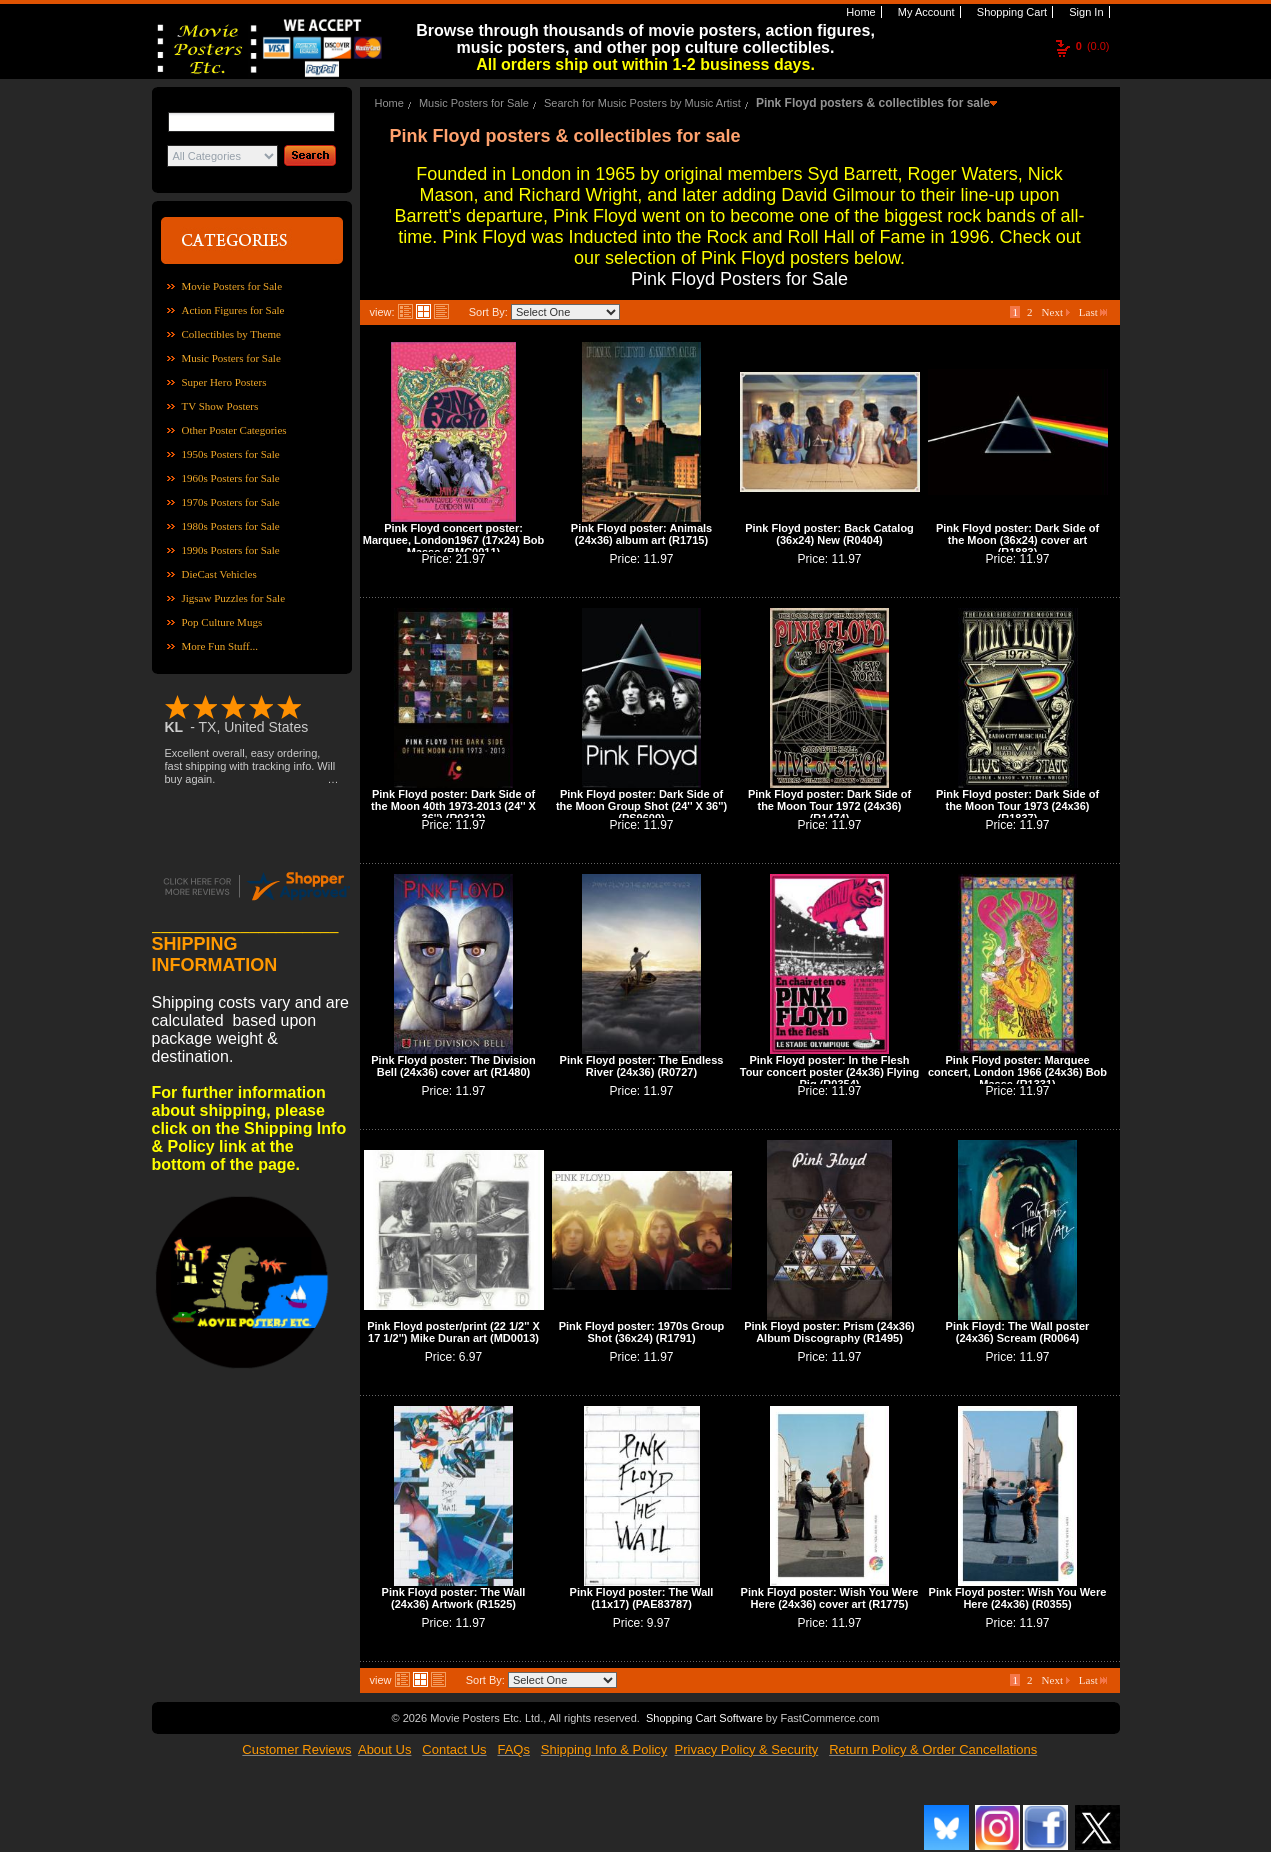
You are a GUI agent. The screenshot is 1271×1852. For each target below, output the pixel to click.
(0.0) (1093, 46)
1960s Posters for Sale (231, 478)
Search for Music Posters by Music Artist (642, 103)
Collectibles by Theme (231, 334)
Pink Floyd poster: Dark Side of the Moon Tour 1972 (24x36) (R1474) (829, 806)
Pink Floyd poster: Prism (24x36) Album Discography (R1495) (829, 1332)
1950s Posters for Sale (231, 454)
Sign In (1084, 12)
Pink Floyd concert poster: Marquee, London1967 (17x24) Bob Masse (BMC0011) (454, 540)
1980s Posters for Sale (231, 526)
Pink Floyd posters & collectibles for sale (873, 103)
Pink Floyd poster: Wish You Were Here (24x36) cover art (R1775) (830, 1598)
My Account (925, 12)
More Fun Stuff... (220, 646)
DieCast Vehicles (219, 574)
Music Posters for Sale (231, 358)
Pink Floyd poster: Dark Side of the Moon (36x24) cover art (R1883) (1017, 540)
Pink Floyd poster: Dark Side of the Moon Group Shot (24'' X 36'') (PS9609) (641, 806)
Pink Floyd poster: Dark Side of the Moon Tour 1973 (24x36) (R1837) (1017, 806)
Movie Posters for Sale (232, 286)
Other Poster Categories (234, 430)
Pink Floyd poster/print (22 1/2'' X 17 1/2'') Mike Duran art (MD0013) (453, 1332)
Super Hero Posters (224, 382)
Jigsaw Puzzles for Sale (234, 598)
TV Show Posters (220, 406)
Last (1093, 312)
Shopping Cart (1010, 12)
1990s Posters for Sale (231, 550)
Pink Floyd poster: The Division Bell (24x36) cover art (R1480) (453, 1066)
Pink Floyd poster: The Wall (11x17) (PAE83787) (642, 1598)
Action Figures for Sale (233, 310)
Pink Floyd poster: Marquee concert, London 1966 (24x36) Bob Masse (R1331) (1017, 1072)
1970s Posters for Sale (231, 502)
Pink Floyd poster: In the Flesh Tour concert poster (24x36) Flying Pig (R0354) (830, 1072)
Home (859, 12)
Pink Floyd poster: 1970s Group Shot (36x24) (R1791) (642, 1332)
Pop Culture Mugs (222, 622)
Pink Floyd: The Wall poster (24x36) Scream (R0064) (1018, 1332)
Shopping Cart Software (704, 1718)
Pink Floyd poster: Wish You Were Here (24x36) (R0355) (1018, 1598)
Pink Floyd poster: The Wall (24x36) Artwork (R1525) (454, 1598)
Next (1056, 312)
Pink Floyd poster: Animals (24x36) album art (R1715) (641, 534)
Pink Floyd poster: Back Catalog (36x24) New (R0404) (829, 534)
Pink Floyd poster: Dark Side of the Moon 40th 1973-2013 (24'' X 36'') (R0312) (453, 806)
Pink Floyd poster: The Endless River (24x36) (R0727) (642, 1066)
